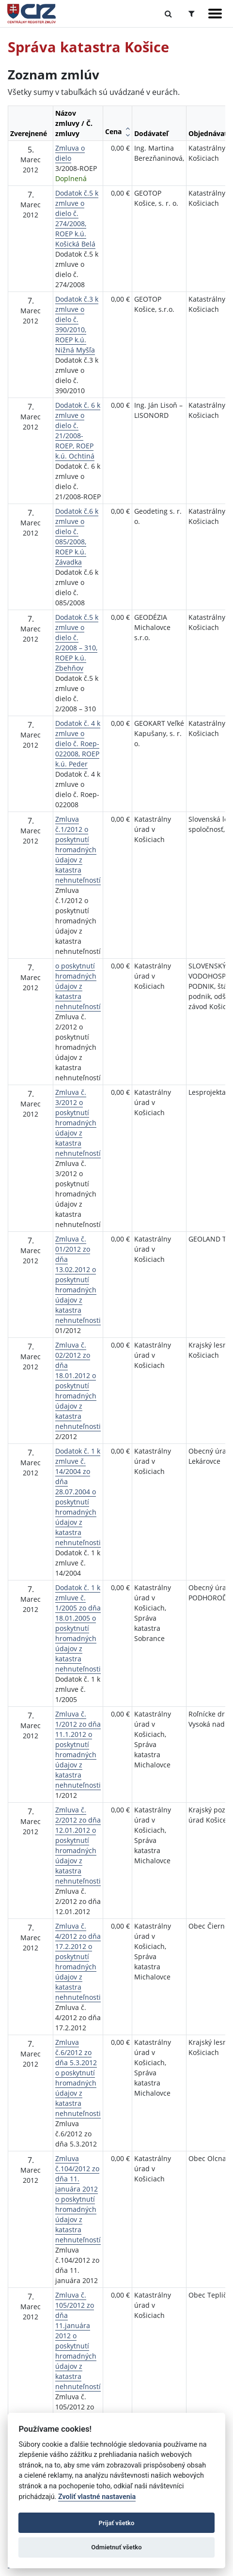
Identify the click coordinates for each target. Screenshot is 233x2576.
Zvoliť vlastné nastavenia (97, 2497)
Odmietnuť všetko (116, 2547)
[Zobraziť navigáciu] (215, 13)
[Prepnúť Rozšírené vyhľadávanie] (191, 13)
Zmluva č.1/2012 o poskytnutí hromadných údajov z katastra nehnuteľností (78, 849)
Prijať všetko (117, 2523)
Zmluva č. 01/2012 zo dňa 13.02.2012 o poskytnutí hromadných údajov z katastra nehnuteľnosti (78, 1279)
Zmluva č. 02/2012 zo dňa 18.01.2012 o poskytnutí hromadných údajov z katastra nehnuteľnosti (78, 1385)
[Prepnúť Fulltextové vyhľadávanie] (168, 13)
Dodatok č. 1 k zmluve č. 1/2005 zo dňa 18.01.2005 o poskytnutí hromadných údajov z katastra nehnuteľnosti (78, 1628)
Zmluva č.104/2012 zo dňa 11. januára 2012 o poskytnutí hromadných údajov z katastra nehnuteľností (78, 2199)
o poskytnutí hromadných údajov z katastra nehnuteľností (78, 986)
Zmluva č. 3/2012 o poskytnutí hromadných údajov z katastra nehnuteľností (78, 1123)
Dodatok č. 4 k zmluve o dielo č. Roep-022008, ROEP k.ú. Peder (77, 743)
